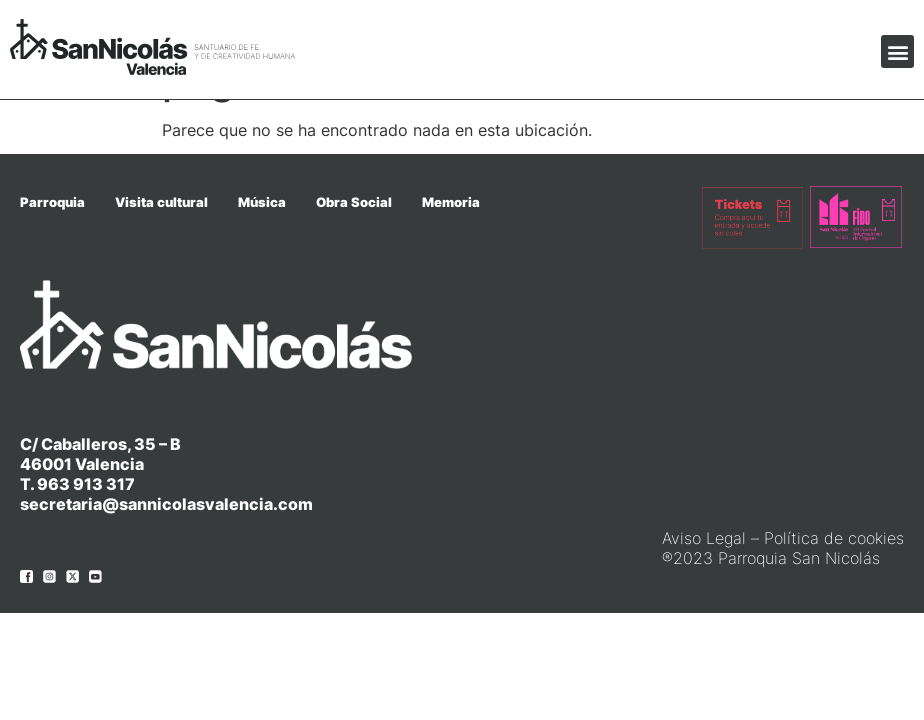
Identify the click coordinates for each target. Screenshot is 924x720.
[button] (897, 51)
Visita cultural (161, 202)
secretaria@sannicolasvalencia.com (166, 504)
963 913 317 (86, 484)
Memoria (451, 202)
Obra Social (354, 202)
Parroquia (52, 202)
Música (262, 202)
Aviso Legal (704, 538)
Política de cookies (834, 538)
